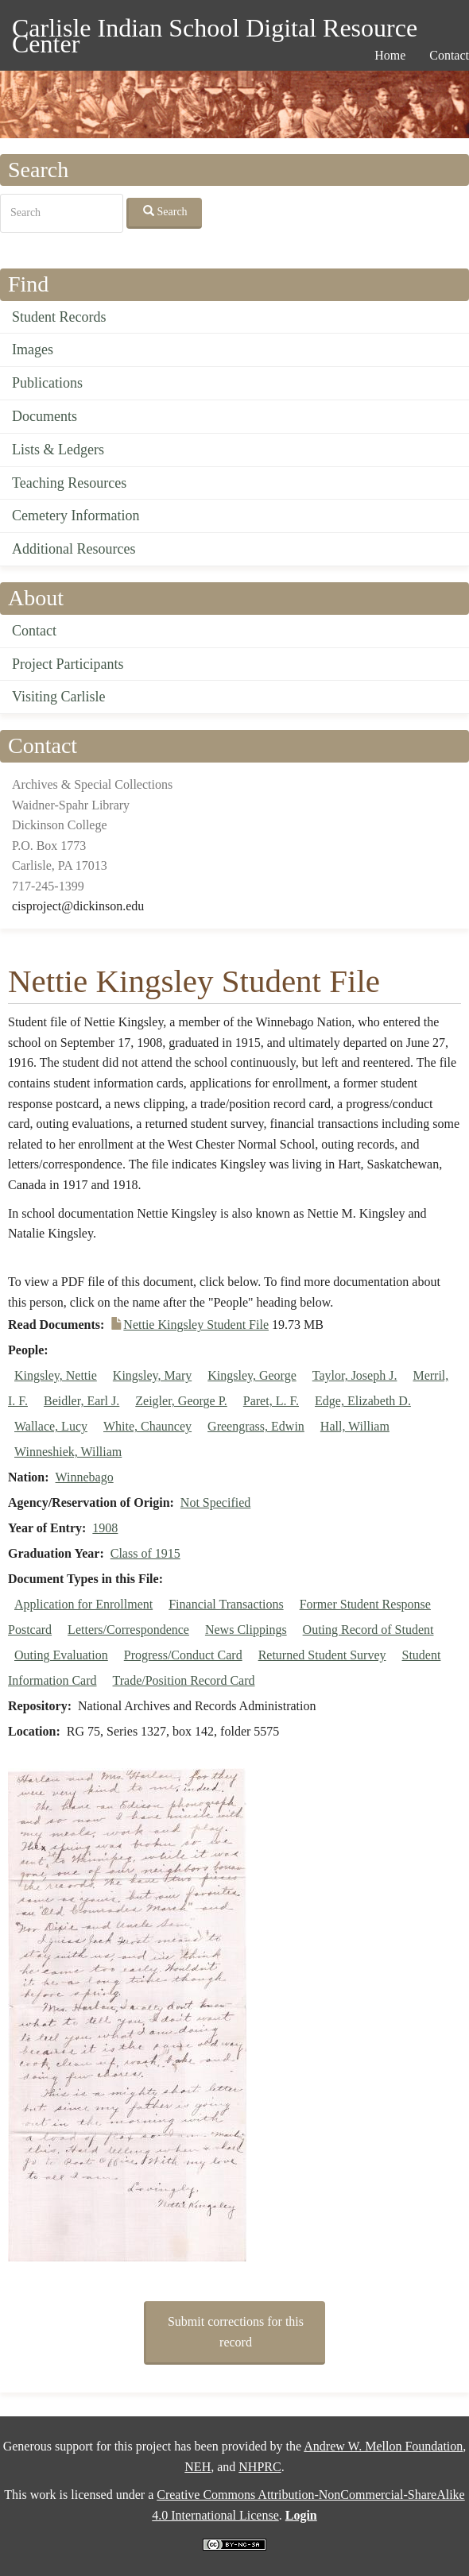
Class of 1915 (145, 1553)
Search (165, 211)
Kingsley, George (252, 1375)
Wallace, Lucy (50, 1426)
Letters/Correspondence (128, 1629)
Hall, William (355, 1426)
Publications (47, 383)
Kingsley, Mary (152, 1375)
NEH (197, 2467)
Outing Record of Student (368, 1629)
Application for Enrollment (83, 1604)
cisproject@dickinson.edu (78, 906)
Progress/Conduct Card (183, 1655)
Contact (34, 631)
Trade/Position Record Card (184, 1680)
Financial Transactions (226, 1604)
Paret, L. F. (271, 1401)
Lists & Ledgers (58, 450)
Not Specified (215, 1502)
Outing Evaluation (61, 1655)
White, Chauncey (147, 1426)
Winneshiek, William (68, 1451)
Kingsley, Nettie (55, 1375)
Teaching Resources (69, 483)
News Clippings (246, 1629)
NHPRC (259, 2467)
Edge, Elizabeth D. (363, 1401)
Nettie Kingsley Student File (196, 1324)
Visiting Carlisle (58, 697)
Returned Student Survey (322, 1655)
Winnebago (85, 1477)
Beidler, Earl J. (81, 1401)
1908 (105, 1528)
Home (389, 55)
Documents (44, 416)
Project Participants (67, 664)
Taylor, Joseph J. (354, 1375)
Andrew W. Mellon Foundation (383, 2446)
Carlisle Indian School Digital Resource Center (214, 31)
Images (32, 349)
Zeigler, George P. (181, 1401)
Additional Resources (73, 549)
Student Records (59, 317)
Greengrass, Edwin (255, 1426)
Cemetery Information (75, 515)
